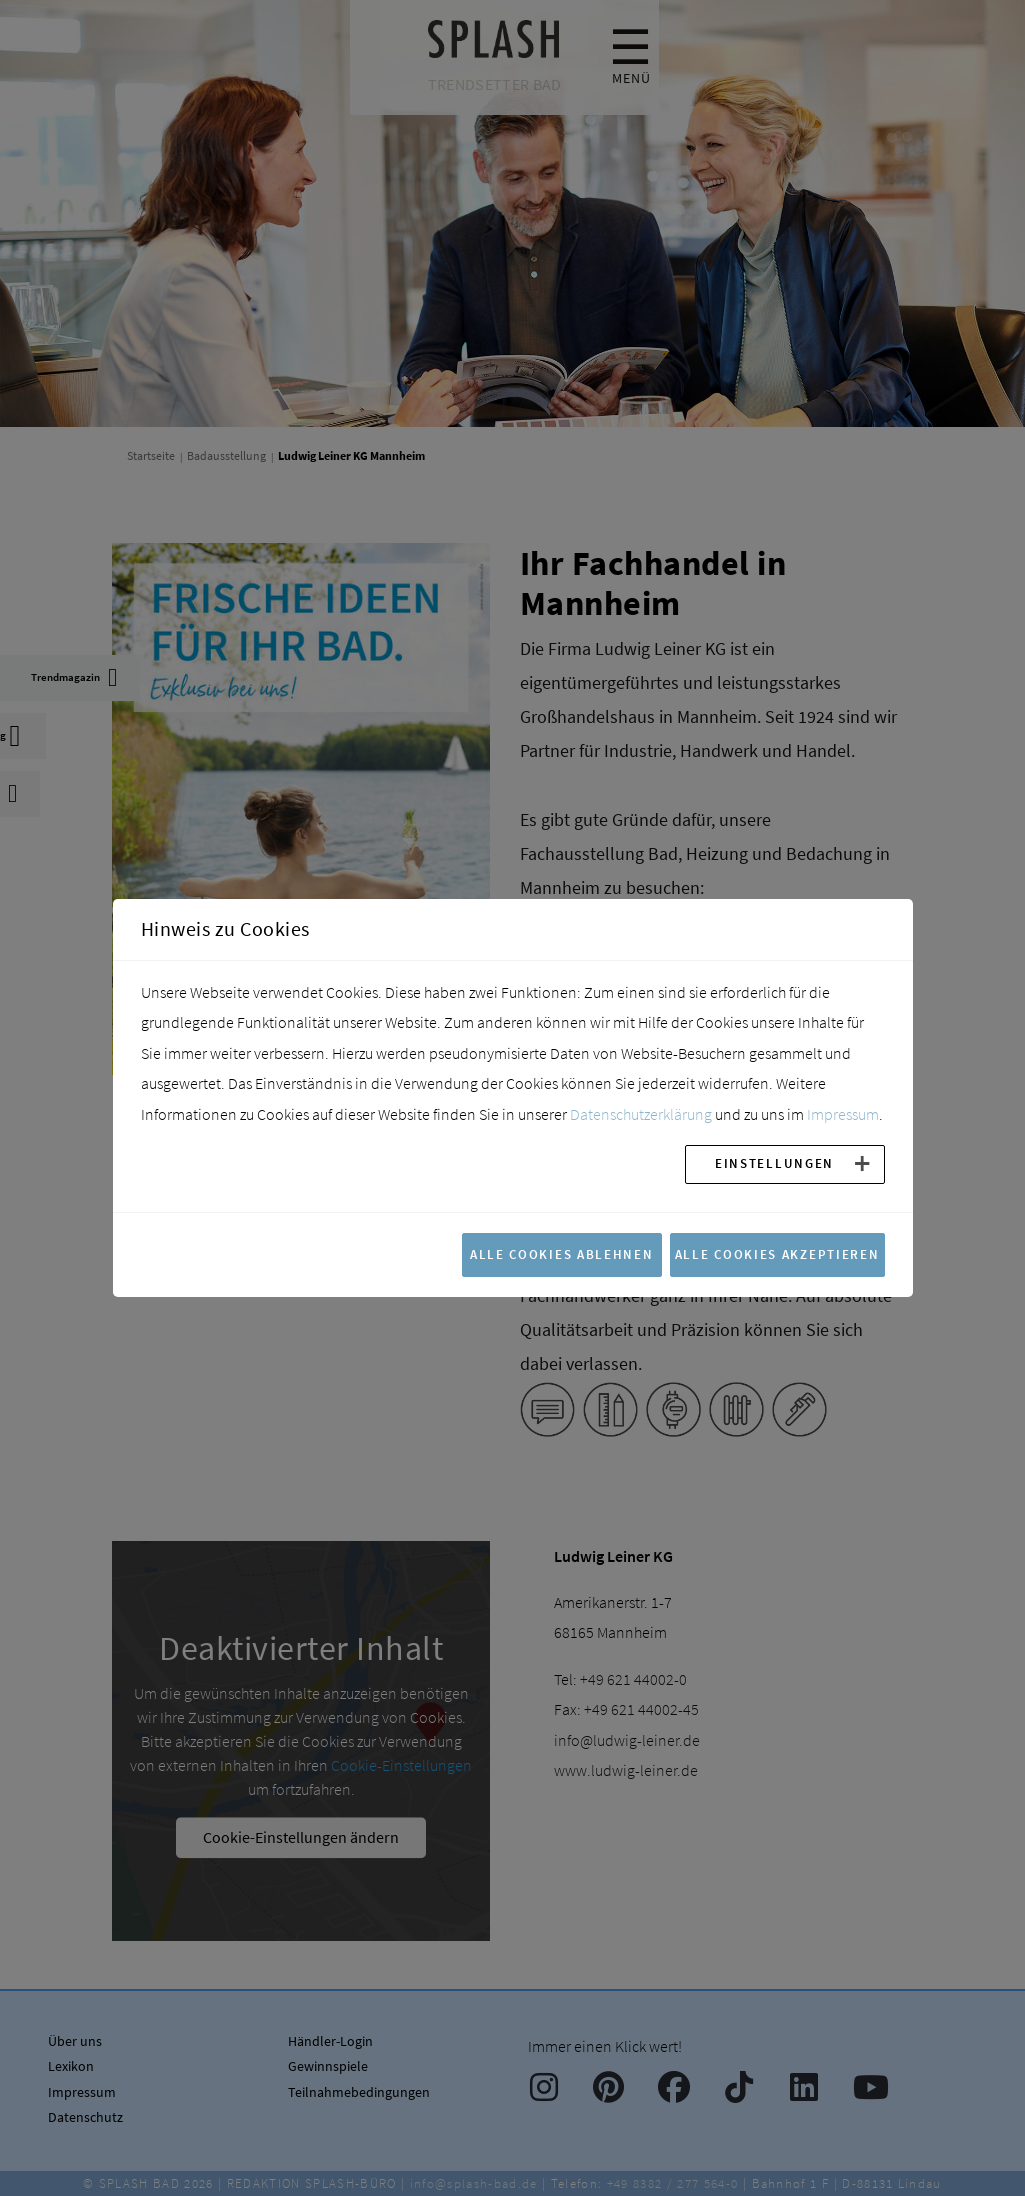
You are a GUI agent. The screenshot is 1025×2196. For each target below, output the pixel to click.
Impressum (843, 1114)
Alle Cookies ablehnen (562, 1254)
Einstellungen (774, 1163)
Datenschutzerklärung (641, 1114)
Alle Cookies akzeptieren (777, 1254)
